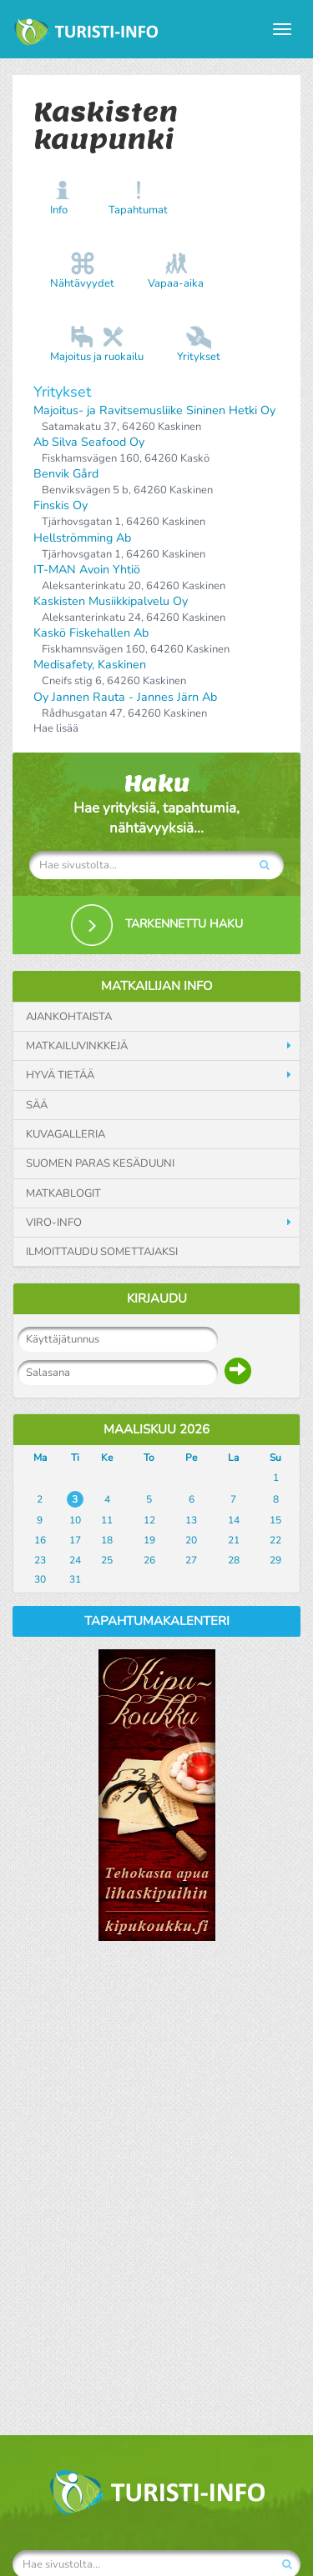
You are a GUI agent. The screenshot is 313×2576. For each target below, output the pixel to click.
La (233, 1457)
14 (234, 1520)
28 (234, 1560)
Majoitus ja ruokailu (97, 356)
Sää (37, 1105)
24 (75, 1560)
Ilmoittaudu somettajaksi (102, 1252)
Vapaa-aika (176, 283)
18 (107, 1540)
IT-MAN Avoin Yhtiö (86, 570)
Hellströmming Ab (82, 538)
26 (149, 1560)
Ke (107, 1457)
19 (149, 1540)
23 (40, 1560)
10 (75, 1520)
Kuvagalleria (65, 1134)
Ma (40, 1457)
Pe (191, 1457)
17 (75, 1540)
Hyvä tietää (60, 1075)
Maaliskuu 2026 (156, 1429)
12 (149, 1520)
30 (40, 1579)
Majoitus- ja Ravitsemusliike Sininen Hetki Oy (154, 410)
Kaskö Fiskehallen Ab (91, 633)
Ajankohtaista (69, 1017)
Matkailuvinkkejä (77, 1046)
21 (234, 1540)
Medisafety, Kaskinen (89, 665)
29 (275, 1560)
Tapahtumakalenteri (157, 1621)
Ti (75, 1457)
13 (191, 1520)
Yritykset (198, 356)
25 (107, 1560)
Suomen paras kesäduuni (100, 1163)
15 (275, 1520)
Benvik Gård (65, 474)
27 (191, 1560)
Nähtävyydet (82, 283)
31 (75, 1579)
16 (40, 1540)
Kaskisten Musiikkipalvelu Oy (110, 601)
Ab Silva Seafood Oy (88, 442)
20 (191, 1540)
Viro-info (54, 1222)
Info (59, 210)
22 (275, 1540)
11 (107, 1520)
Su (275, 1457)
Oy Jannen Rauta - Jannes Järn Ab (125, 697)
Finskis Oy (60, 505)
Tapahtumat (138, 210)
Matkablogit (63, 1193)
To (149, 1457)
